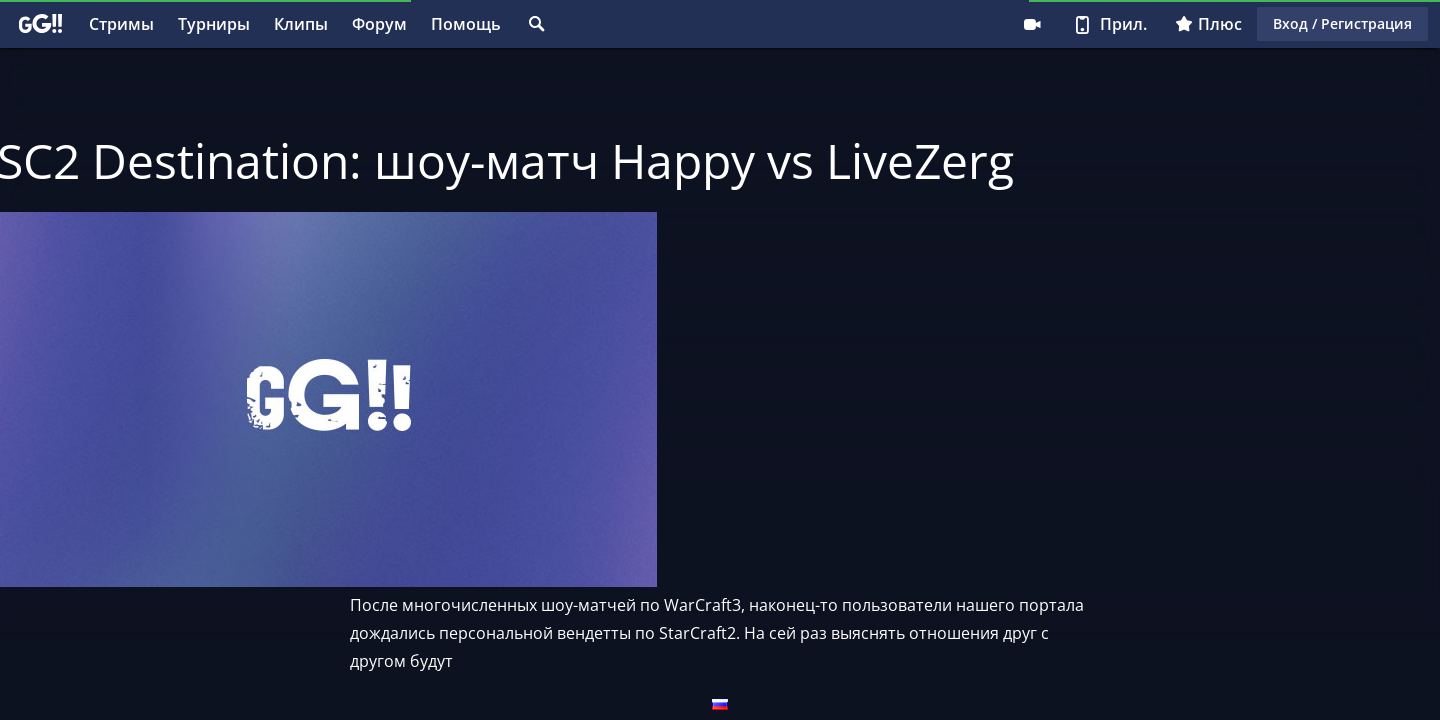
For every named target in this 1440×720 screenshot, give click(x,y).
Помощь (466, 24)
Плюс (1208, 24)
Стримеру (1032, 24)
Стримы (121, 24)
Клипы (301, 24)
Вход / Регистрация (1342, 23)
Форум (379, 24)
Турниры (214, 24)
